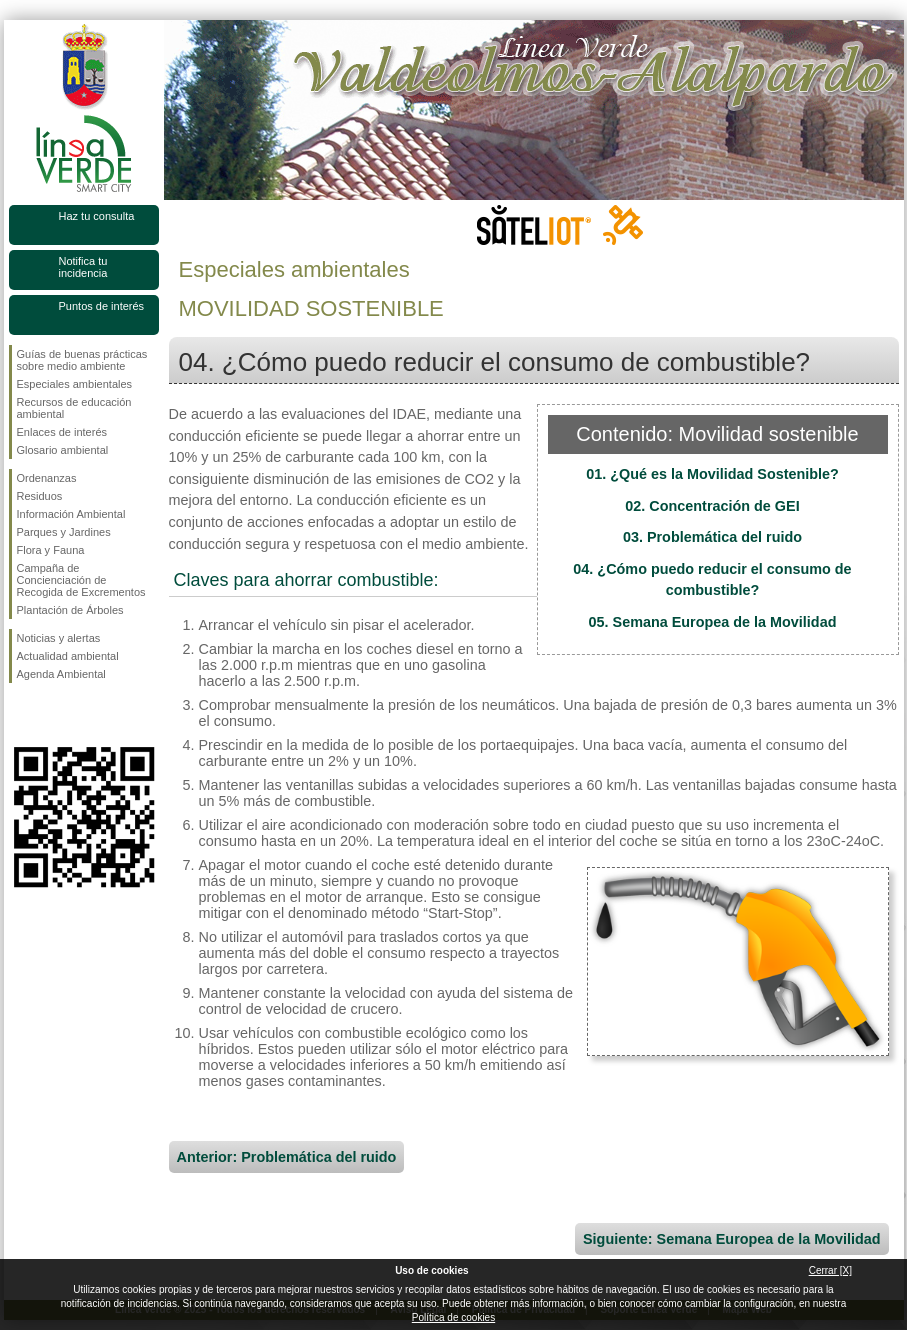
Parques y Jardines (64, 532)
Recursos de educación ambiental (74, 408)
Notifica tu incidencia (83, 267)
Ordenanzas (47, 478)
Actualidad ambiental (68, 656)
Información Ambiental (71, 514)
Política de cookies (453, 1317)
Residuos (40, 496)
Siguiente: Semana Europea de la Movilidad (731, 1239)
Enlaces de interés (62, 432)
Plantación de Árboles (70, 610)
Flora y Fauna (51, 550)
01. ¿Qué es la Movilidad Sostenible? (712, 474)
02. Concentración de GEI (712, 506)
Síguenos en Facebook (21, 715)
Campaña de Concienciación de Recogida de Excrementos (81, 580)
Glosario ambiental (63, 450)
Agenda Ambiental (61, 674)
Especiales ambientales (75, 384)
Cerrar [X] (830, 1270)
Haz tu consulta (97, 216)
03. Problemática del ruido (712, 537)
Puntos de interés (102, 306)
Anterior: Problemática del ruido (287, 1157)
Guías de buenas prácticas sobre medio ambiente (82, 360)
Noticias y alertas (59, 638)
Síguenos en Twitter (54, 715)
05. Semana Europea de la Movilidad (713, 622)
